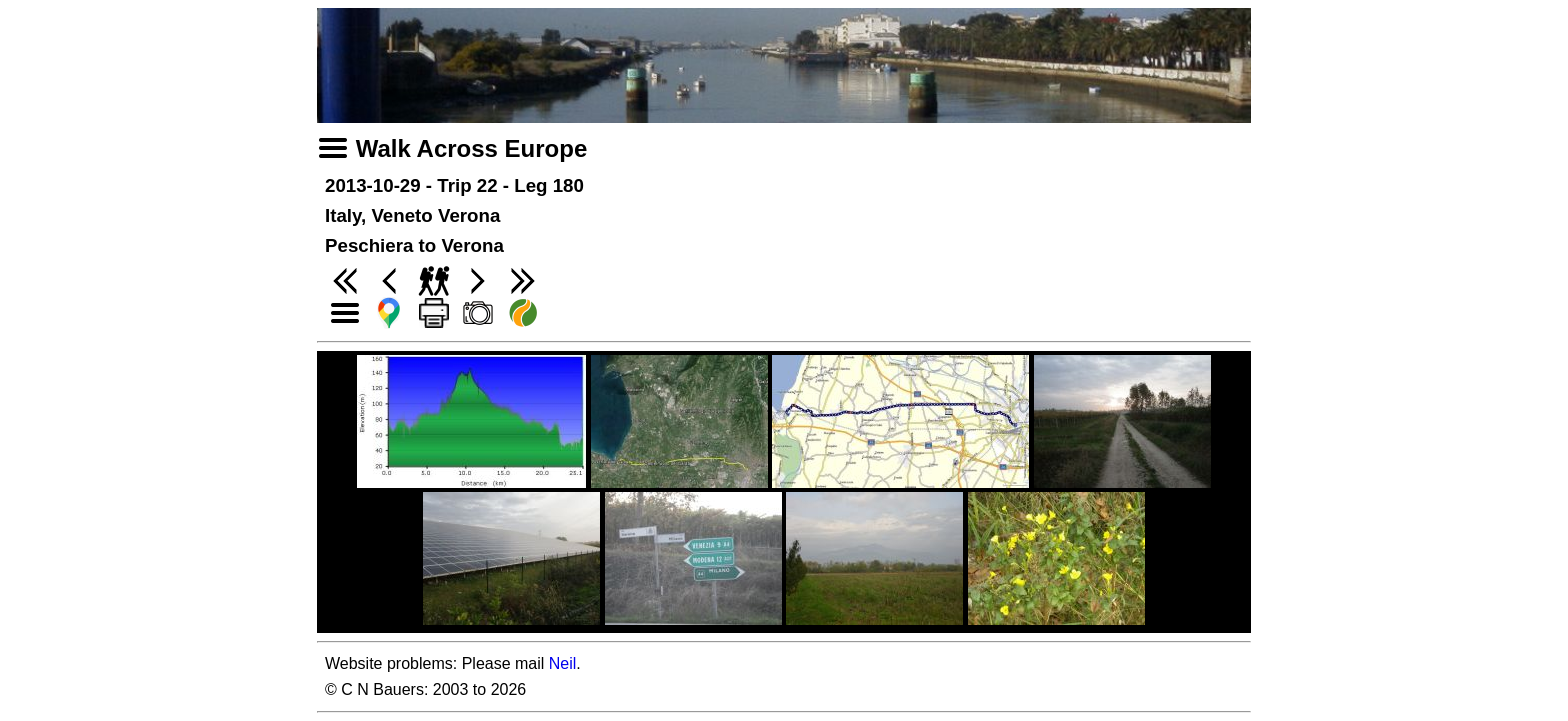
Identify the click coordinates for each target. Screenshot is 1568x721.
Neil (563, 663)
